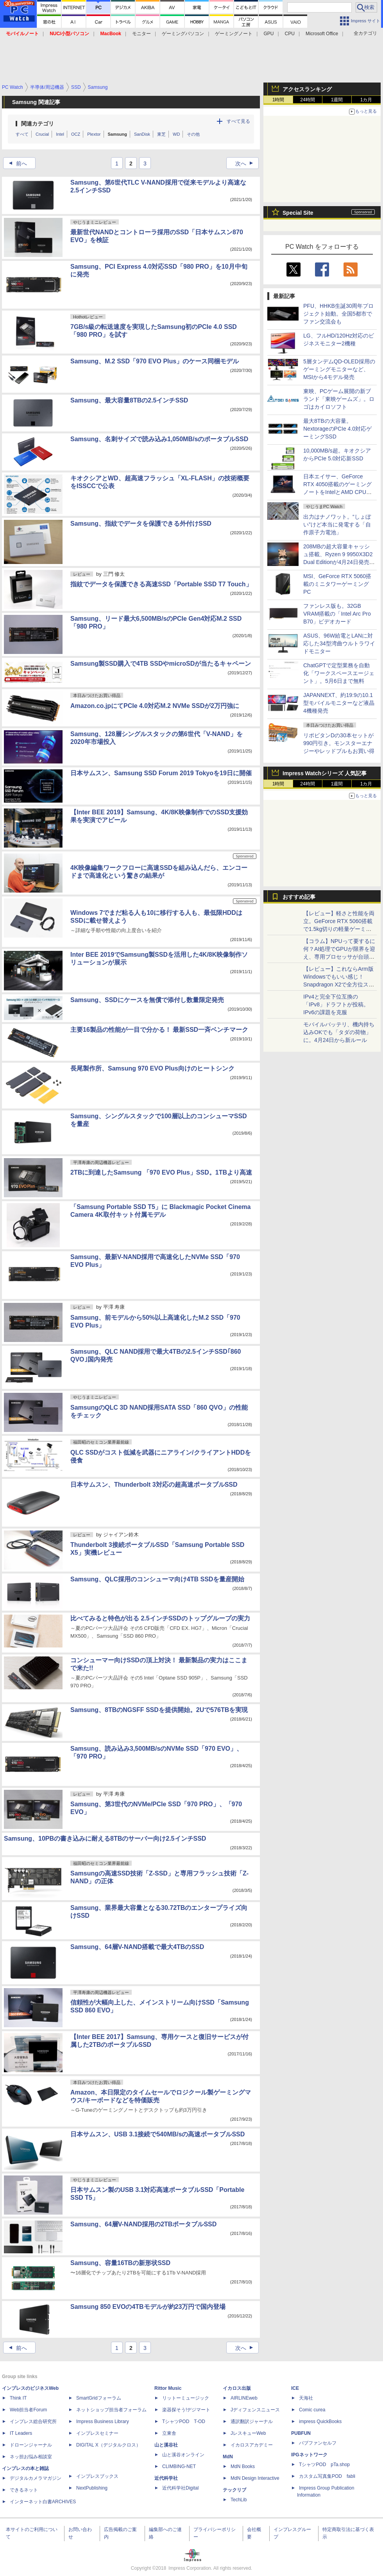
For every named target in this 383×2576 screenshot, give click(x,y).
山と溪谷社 (166, 2445)
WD (176, 134)
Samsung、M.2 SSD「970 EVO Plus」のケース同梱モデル (154, 361)
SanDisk (142, 134)
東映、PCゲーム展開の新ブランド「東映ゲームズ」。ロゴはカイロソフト (338, 399)
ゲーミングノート (233, 33)
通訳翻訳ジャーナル (252, 2421)
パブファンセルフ (317, 2443)
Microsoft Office (322, 33)
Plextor (93, 134)
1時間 (278, 99)
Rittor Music (167, 2388)
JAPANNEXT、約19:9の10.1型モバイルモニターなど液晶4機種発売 (338, 703)
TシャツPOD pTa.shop (324, 2464)
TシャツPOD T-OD (183, 2421)
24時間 (307, 99)
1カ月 (366, 99)
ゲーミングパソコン (183, 33)
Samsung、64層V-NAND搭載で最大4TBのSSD (137, 1947)
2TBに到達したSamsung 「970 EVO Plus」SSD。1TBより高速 (161, 1172)
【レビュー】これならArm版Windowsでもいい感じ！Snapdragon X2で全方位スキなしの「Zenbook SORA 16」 (338, 984)
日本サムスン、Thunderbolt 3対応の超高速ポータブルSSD (154, 1484)
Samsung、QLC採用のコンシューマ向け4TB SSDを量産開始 (157, 1579)
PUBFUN (301, 2433)
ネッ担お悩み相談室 (31, 2456)
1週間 (337, 99)
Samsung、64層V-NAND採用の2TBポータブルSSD (143, 2224)
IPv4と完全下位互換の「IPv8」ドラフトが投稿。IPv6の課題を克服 (336, 1004)
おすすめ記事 (299, 897)
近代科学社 (166, 2478)
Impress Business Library (102, 2421)
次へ (246, 163)
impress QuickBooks (320, 2421)
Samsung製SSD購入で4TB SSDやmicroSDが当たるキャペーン (160, 663)
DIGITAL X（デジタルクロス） (108, 2445)
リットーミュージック (185, 2398)
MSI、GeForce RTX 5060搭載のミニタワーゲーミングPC (337, 584)
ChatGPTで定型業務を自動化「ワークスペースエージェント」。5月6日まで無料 (338, 673)
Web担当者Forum (28, 2410)
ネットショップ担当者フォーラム (111, 2410)
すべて (22, 134)
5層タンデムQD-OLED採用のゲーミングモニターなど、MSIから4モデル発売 (339, 369)
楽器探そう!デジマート (186, 2410)
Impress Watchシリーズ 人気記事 (325, 773)
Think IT (18, 2398)
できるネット (24, 2490)
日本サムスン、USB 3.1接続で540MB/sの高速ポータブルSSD (157, 2134)
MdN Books (243, 2466)
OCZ (75, 134)
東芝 (161, 134)
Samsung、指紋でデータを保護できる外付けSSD (140, 523)
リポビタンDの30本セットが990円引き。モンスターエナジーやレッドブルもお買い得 (338, 743)
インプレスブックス (97, 2476)
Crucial (42, 134)
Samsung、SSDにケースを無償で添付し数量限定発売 (147, 1000)
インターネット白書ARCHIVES (43, 2501)
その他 (193, 134)
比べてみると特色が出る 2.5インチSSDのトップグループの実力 (160, 1618)
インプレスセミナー (97, 2433)
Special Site (298, 213)
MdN (228, 2456)
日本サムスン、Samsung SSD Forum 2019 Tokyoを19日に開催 (161, 773)
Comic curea (312, 2410)
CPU (290, 33)
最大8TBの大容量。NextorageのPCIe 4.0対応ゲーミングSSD (337, 429)
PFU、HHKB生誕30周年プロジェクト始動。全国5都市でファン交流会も (338, 314)
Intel (60, 134)
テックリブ (234, 2490)
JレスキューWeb (248, 2433)
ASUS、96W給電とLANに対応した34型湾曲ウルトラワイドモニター (339, 643)
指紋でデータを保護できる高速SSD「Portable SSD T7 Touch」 (161, 584)
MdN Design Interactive (255, 2478)
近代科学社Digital (180, 2488)
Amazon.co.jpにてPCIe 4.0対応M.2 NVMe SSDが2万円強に (154, 705)
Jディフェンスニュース (255, 2410)
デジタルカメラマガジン (35, 2478)
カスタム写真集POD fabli (327, 2476)
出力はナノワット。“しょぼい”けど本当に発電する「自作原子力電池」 (337, 524)
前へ (15, 163)
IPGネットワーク (309, 2454)
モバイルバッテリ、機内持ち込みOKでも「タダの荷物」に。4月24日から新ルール (338, 1032)
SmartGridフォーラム (98, 2398)
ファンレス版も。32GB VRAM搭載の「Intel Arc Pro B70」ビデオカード (337, 614)
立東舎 (169, 2433)
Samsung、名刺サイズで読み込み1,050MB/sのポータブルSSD (159, 439)
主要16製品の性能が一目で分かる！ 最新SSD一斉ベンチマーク (159, 1029)
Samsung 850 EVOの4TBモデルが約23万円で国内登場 (148, 2306)
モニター (141, 33)
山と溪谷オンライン (183, 2454)
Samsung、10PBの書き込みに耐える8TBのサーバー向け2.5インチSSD (105, 1838)
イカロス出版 (237, 2388)
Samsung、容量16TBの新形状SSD (120, 2263)
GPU (268, 33)
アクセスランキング (307, 89)
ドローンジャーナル (31, 2445)
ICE (295, 2388)
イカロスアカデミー (252, 2445)
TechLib (239, 2499)
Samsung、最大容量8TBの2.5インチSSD (129, 400)
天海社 (306, 2398)
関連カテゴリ (37, 123)
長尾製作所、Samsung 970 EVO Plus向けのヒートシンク (152, 1068)
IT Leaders (21, 2433)
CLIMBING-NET (179, 2466)
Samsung (117, 134)
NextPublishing (91, 2488)
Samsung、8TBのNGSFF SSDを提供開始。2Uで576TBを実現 (159, 1710)
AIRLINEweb (244, 2398)
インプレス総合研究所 (33, 2421)
